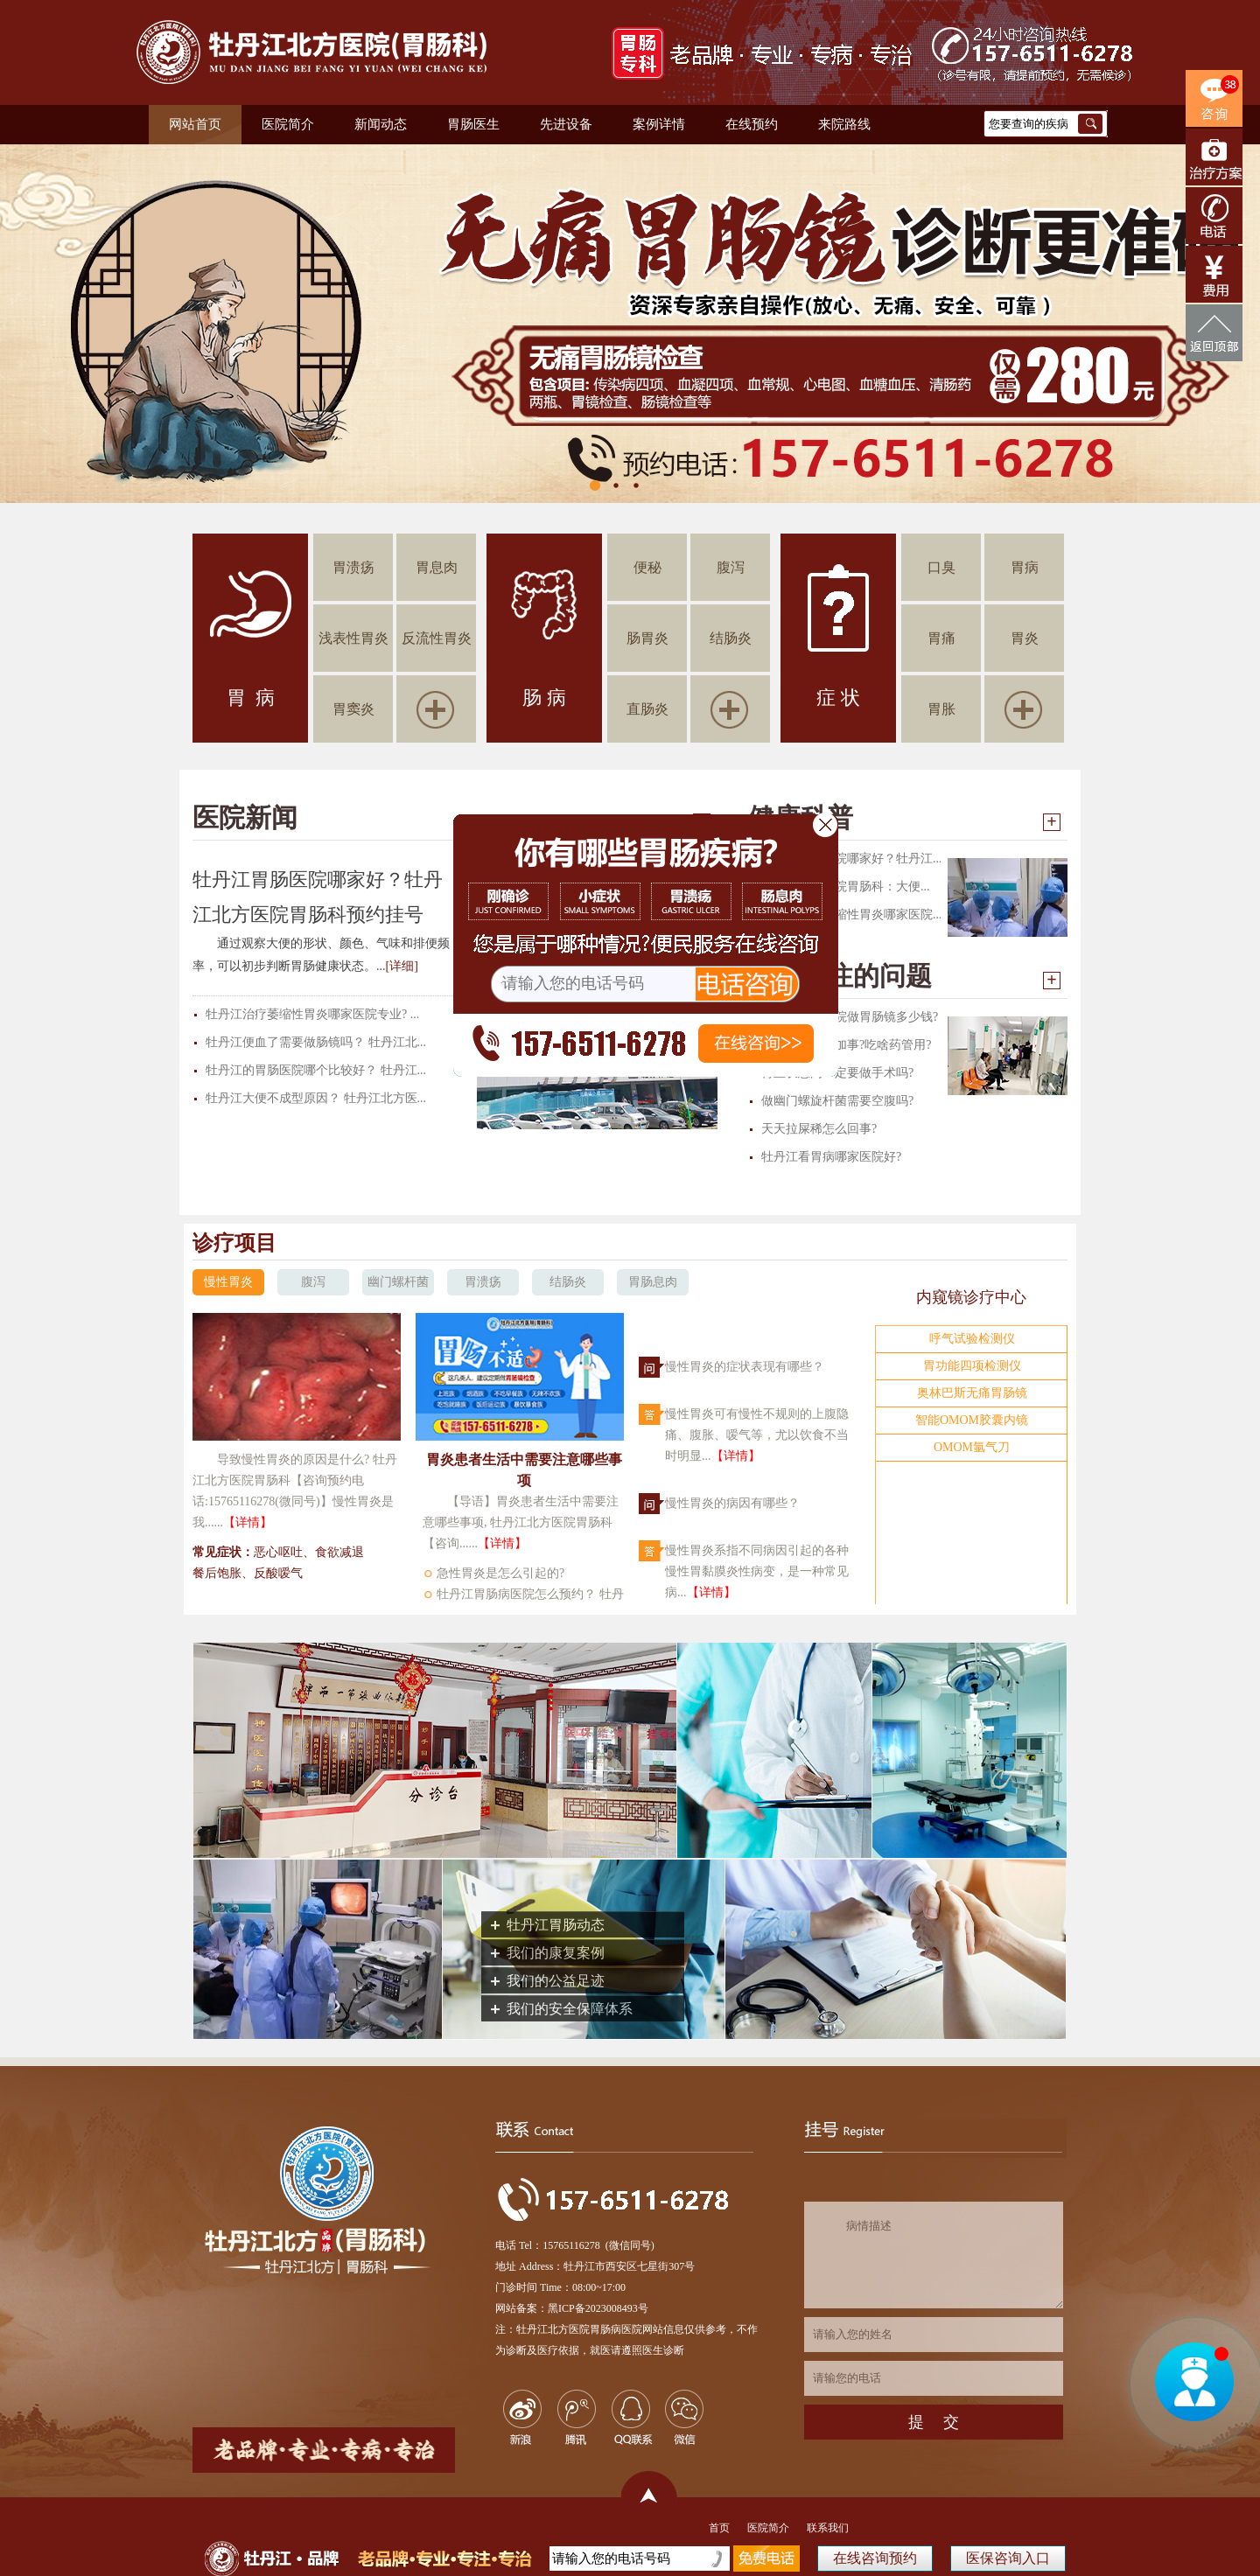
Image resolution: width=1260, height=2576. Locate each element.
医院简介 (288, 124)
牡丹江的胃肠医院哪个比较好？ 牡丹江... (316, 1070)
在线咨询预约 (875, 2558)
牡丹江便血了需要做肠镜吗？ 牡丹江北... (316, 1042)
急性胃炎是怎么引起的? (500, 1573)
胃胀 (942, 709)
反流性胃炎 (437, 638)
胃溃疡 (353, 567)
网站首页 (195, 124)
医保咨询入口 (1008, 2558)
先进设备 (566, 124)
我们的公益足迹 (556, 1980)
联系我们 (828, 2528)
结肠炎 (731, 638)
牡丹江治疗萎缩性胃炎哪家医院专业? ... (312, 1014)
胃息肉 (437, 567)
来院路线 (844, 124)
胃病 (1025, 567)
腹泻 (731, 567)
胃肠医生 (473, 124)
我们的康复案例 (556, 1952)
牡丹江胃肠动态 (556, 1924)
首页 (719, 2528)
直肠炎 (647, 709)
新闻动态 (380, 124)
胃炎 (1025, 638)
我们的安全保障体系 (570, 2008)
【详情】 (247, 1522)
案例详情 (659, 124)
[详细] (402, 966)
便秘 (648, 567)
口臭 (942, 567)
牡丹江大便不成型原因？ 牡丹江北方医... (316, 1098)
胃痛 (942, 638)
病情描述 (933, 2255)
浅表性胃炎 (353, 638)
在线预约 (751, 124)
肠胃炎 (647, 638)
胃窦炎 (353, 709)
